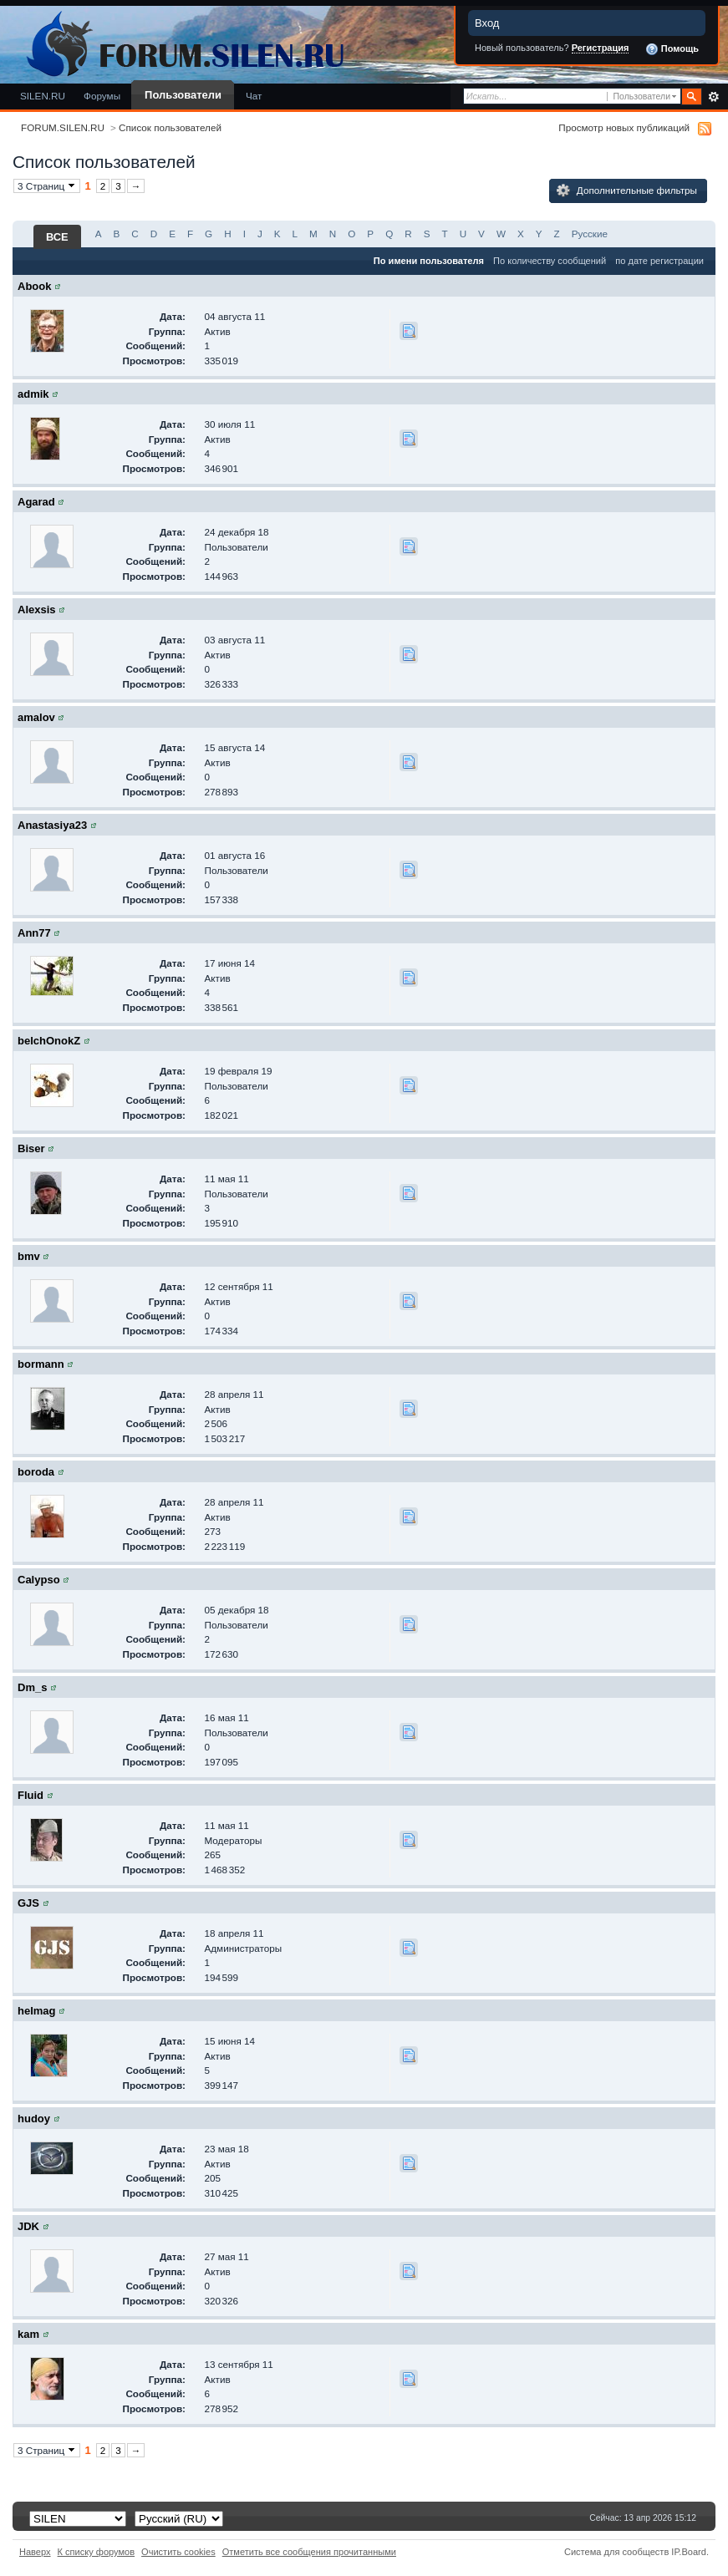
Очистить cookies (178, 2552)
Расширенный (713, 97)
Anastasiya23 (52, 825)
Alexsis (37, 609)
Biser (31, 1148)
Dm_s (32, 1687)
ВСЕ (57, 237)
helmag (37, 2010)
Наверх (35, 2552)
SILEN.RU (42, 95)
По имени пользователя (429, 261)
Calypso (39, 1579)
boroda (36, 1472)
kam (28, 2334)
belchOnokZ (49, 1040)
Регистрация (600, 48)
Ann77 (34, 933)
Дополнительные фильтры (627, 190)
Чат (254, 95)
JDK (28, 2226)
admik (33, 394)
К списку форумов (96, 2552)
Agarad (36, 501)
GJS (28, 1903)
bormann (41, 1364)
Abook (34, 286)
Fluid (30, 1795)
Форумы (102, 95)
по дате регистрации (659, 261)
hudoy (34, 2118)
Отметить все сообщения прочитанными (309, 2552)
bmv (29, 1256)
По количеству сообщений (549, 261)
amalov (36, 717)
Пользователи (183, 95)
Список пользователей (170, 127)
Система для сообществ (616, 2552)
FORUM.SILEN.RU (62, 127)
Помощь (672, 49)
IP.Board (688, 2552)
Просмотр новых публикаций (624, 127)
